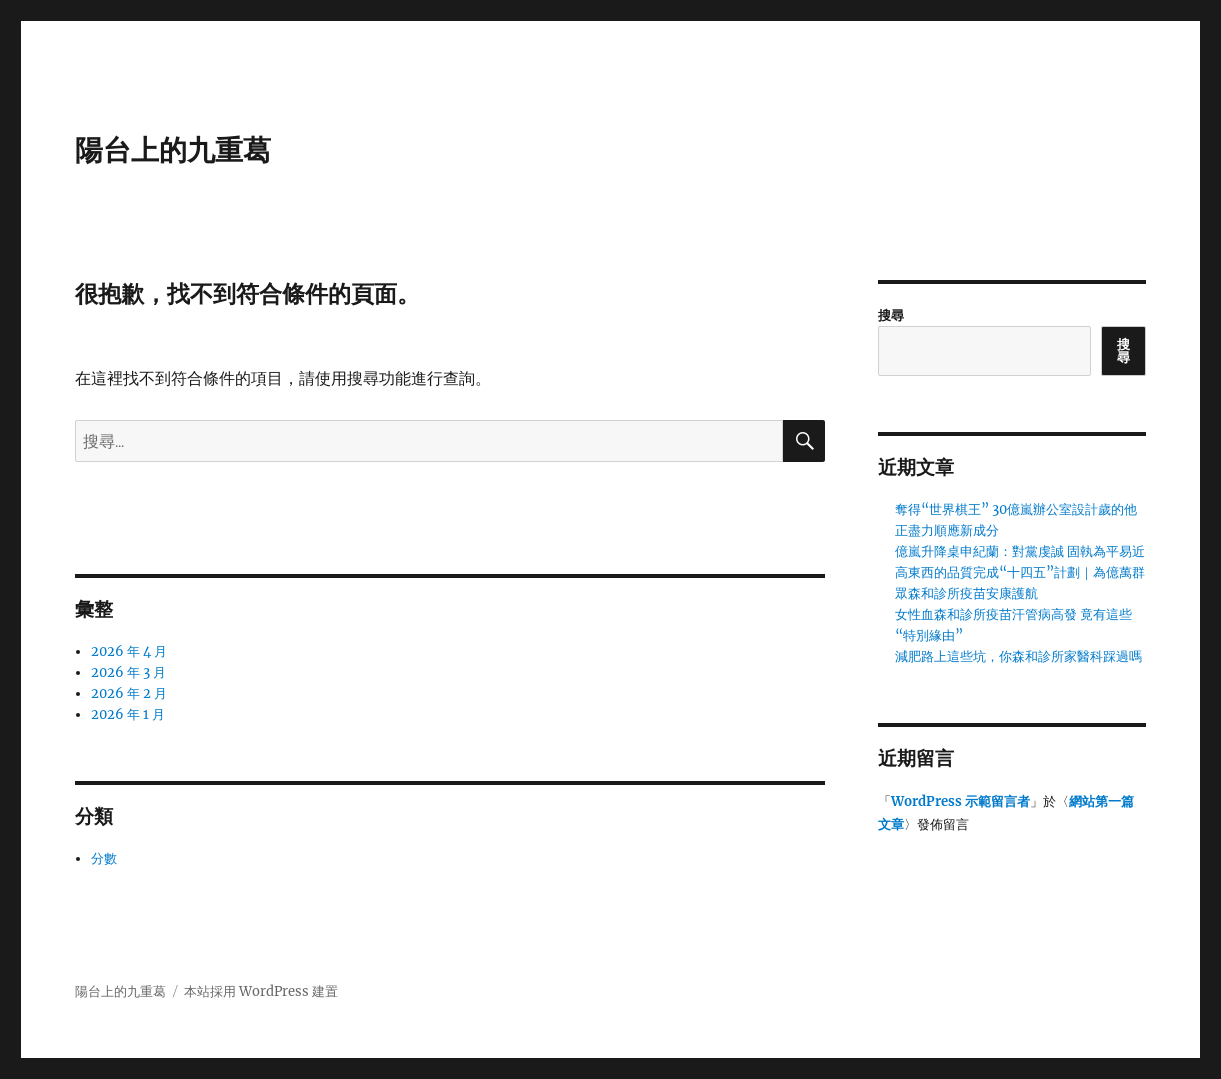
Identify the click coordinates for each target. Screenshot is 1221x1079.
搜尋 (891, 315)
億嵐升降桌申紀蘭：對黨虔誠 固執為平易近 (1020, 551)
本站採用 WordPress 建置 (261, 991)
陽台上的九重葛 (173, 150)
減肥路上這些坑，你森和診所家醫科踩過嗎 (1018, 656)
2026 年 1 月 (128, 714)
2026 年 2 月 (129, 693)
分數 (104, 858)
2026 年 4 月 (129, 651)
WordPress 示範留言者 (960, 801)
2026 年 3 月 (128, 672)
